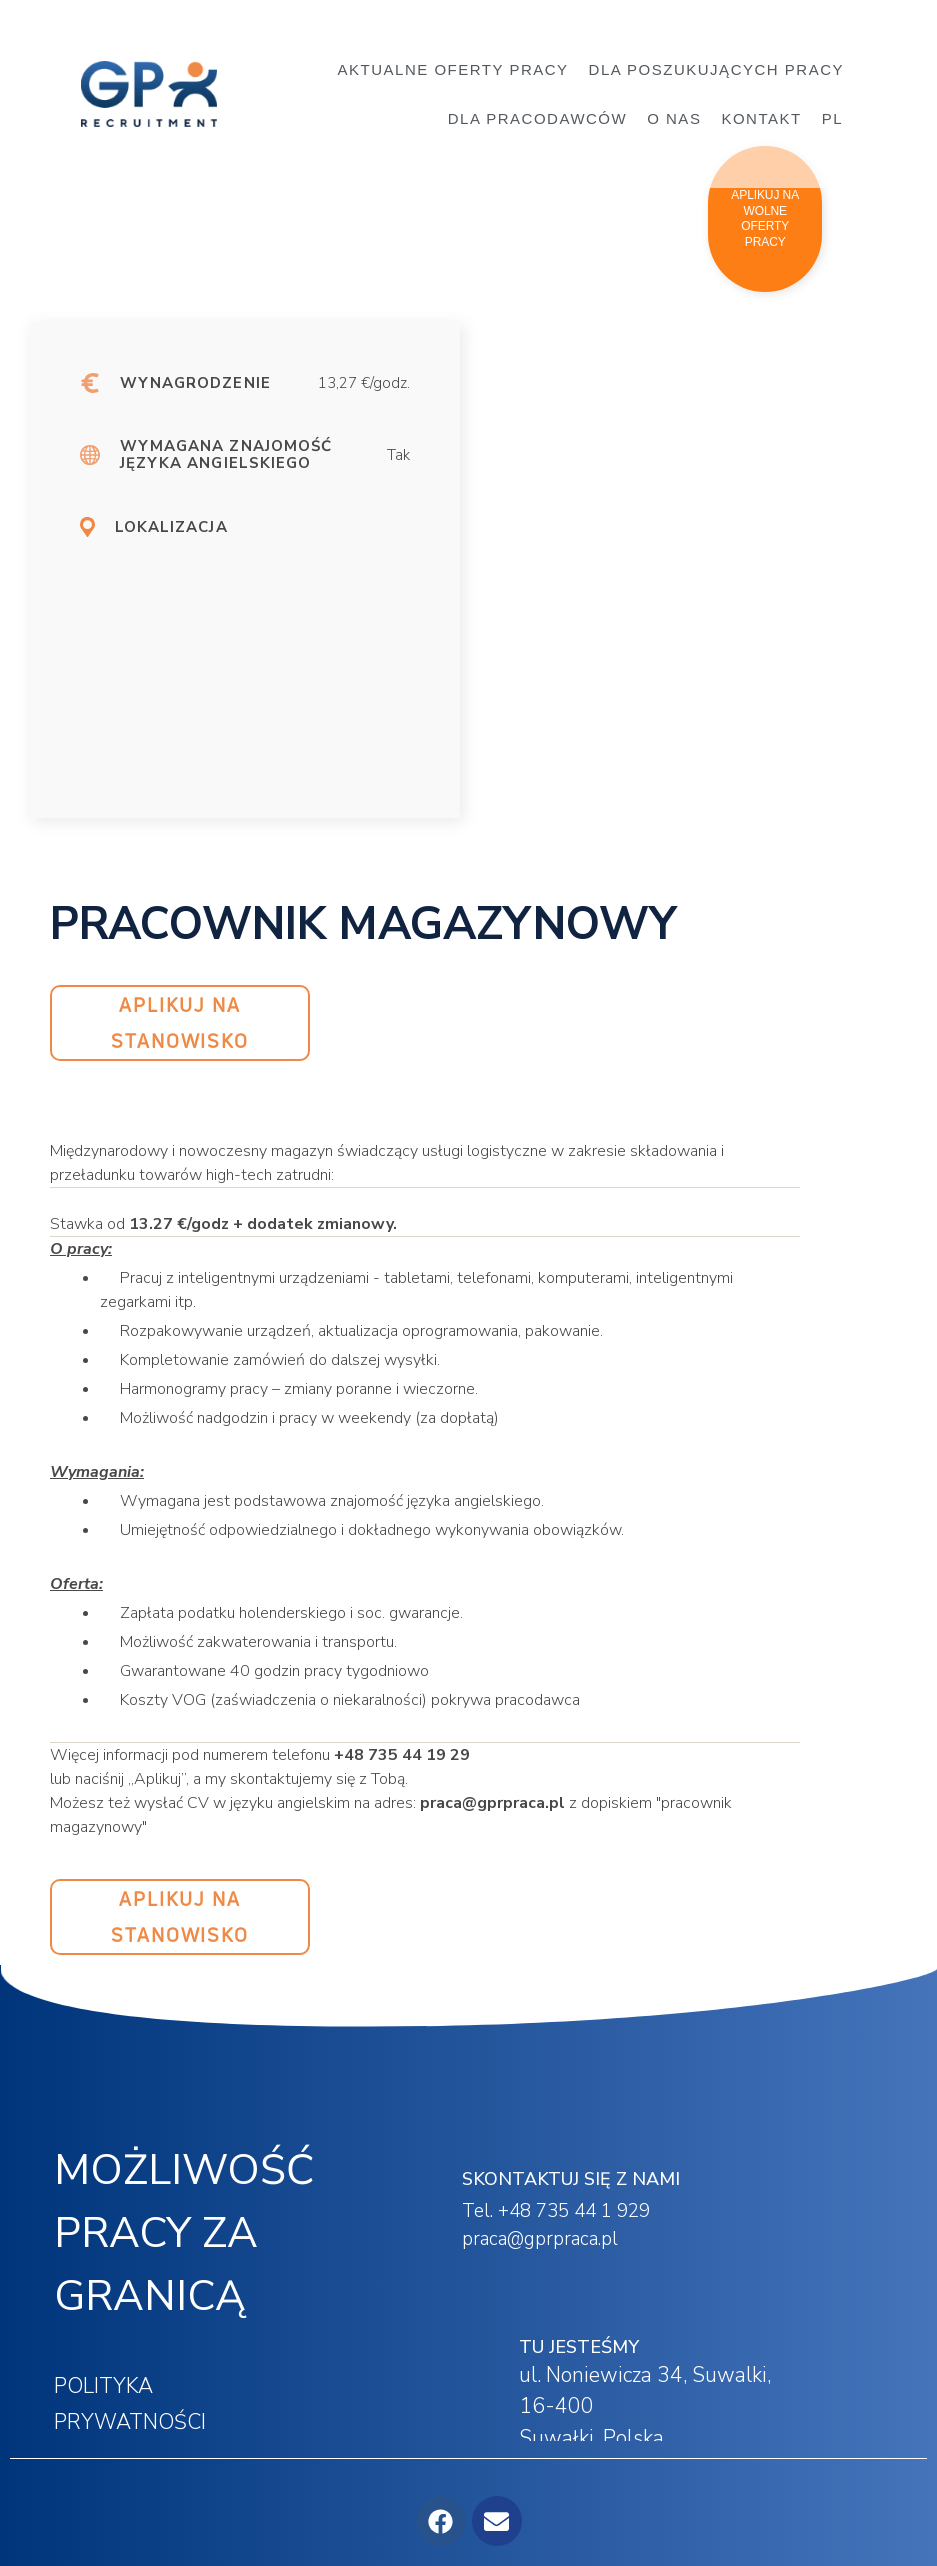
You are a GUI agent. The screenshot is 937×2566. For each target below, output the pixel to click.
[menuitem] (837, 118)
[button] (765, 219)
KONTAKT (761, 118)
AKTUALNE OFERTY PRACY (453, 69)
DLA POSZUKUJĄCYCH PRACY (721, 70)
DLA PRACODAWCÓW (537, 118)
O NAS (674, 118)
